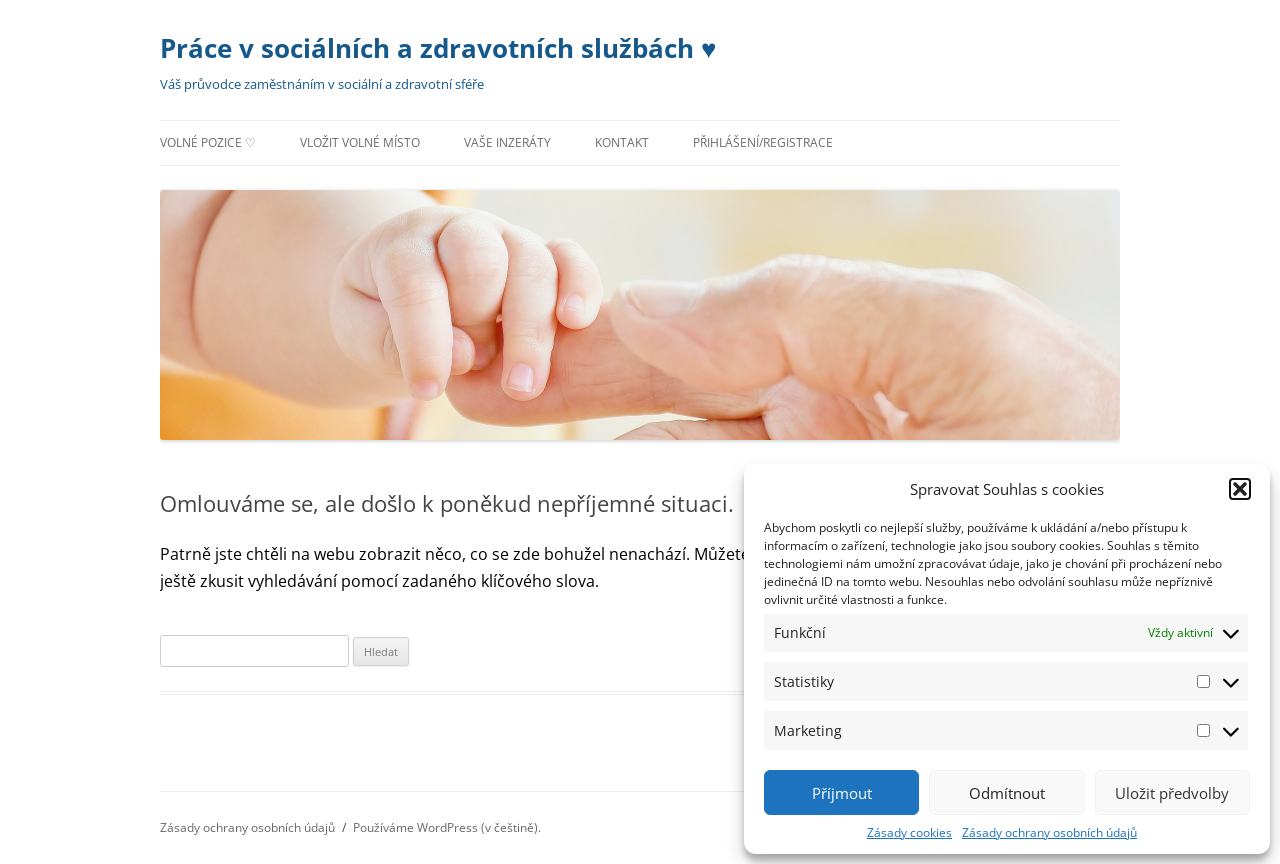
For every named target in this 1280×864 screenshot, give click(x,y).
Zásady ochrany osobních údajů (1049, 832)
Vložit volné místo (360, 142)
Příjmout (842, 793)
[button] (1240, 489)
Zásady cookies (909, 832)
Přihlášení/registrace (763, 142)
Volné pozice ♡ (208, 142)
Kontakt (622, 142)
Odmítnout (1007, 793)
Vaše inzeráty (507, 142)
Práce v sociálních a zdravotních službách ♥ (438, 48)
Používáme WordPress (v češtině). (447, 827)
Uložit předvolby (1172, 793)
